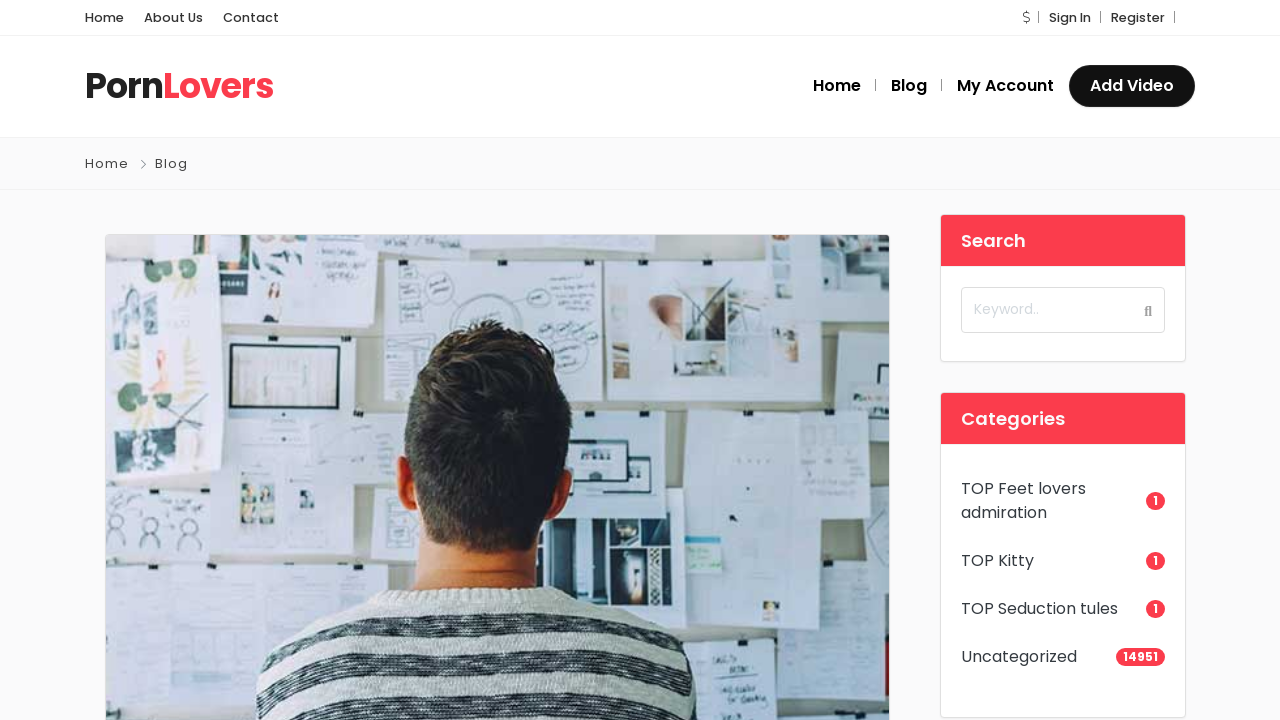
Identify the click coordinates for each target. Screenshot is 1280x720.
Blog (171, 163)
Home (104, 17)
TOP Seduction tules (1039, 608)
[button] (1026, 17)
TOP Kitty (997, 560)
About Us (173, 17)
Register (1138, 17)
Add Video (1132, 85)
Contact (251, 17)
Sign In (1070, 17)
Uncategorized (1019, 656)
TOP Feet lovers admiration (1023, 500)
